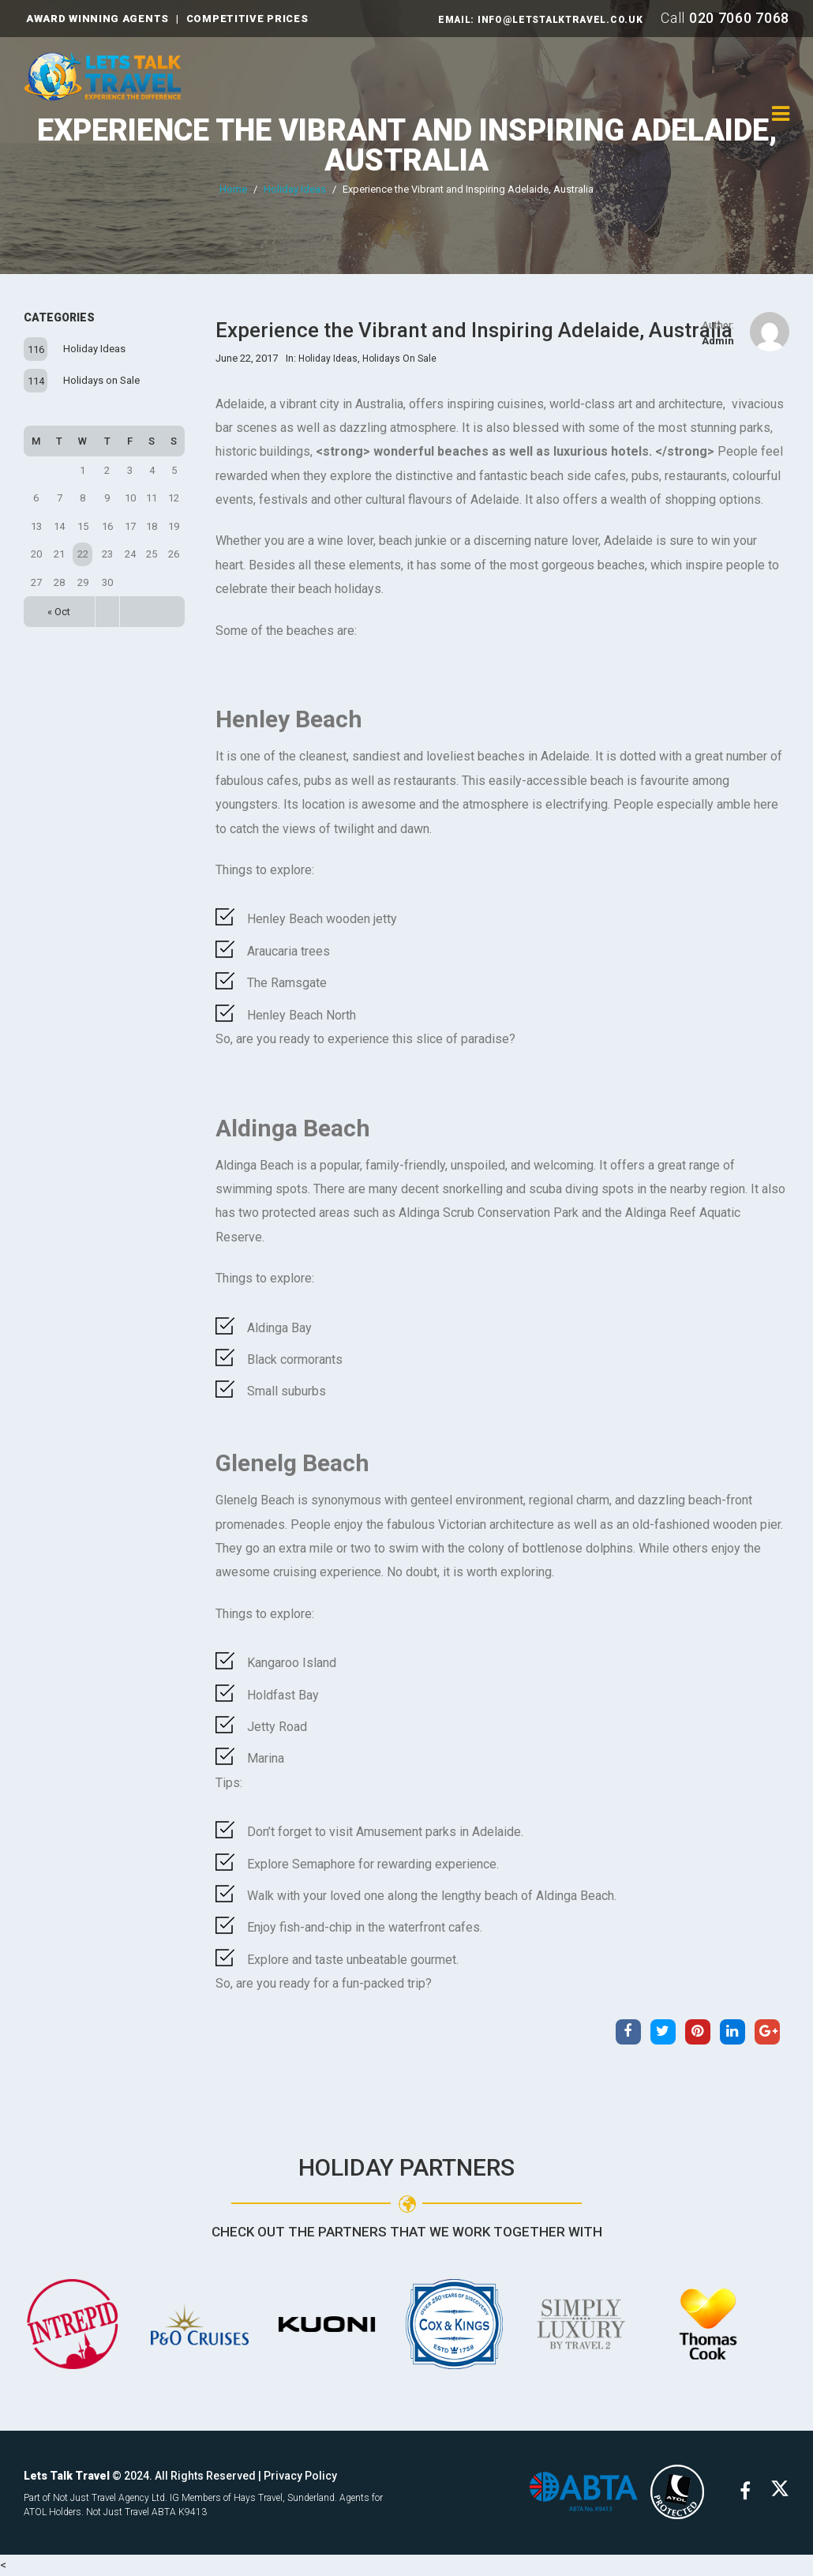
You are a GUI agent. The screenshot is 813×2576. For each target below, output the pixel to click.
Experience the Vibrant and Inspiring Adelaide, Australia (407, 145)
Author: (718, 325)
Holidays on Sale (101, 380)
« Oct (58, 612)
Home (233, 189)
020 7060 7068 (739, 17)
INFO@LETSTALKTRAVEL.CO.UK (560, 19)
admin (718, 341)
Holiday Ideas (295, 189)
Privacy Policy (300, 2475)
